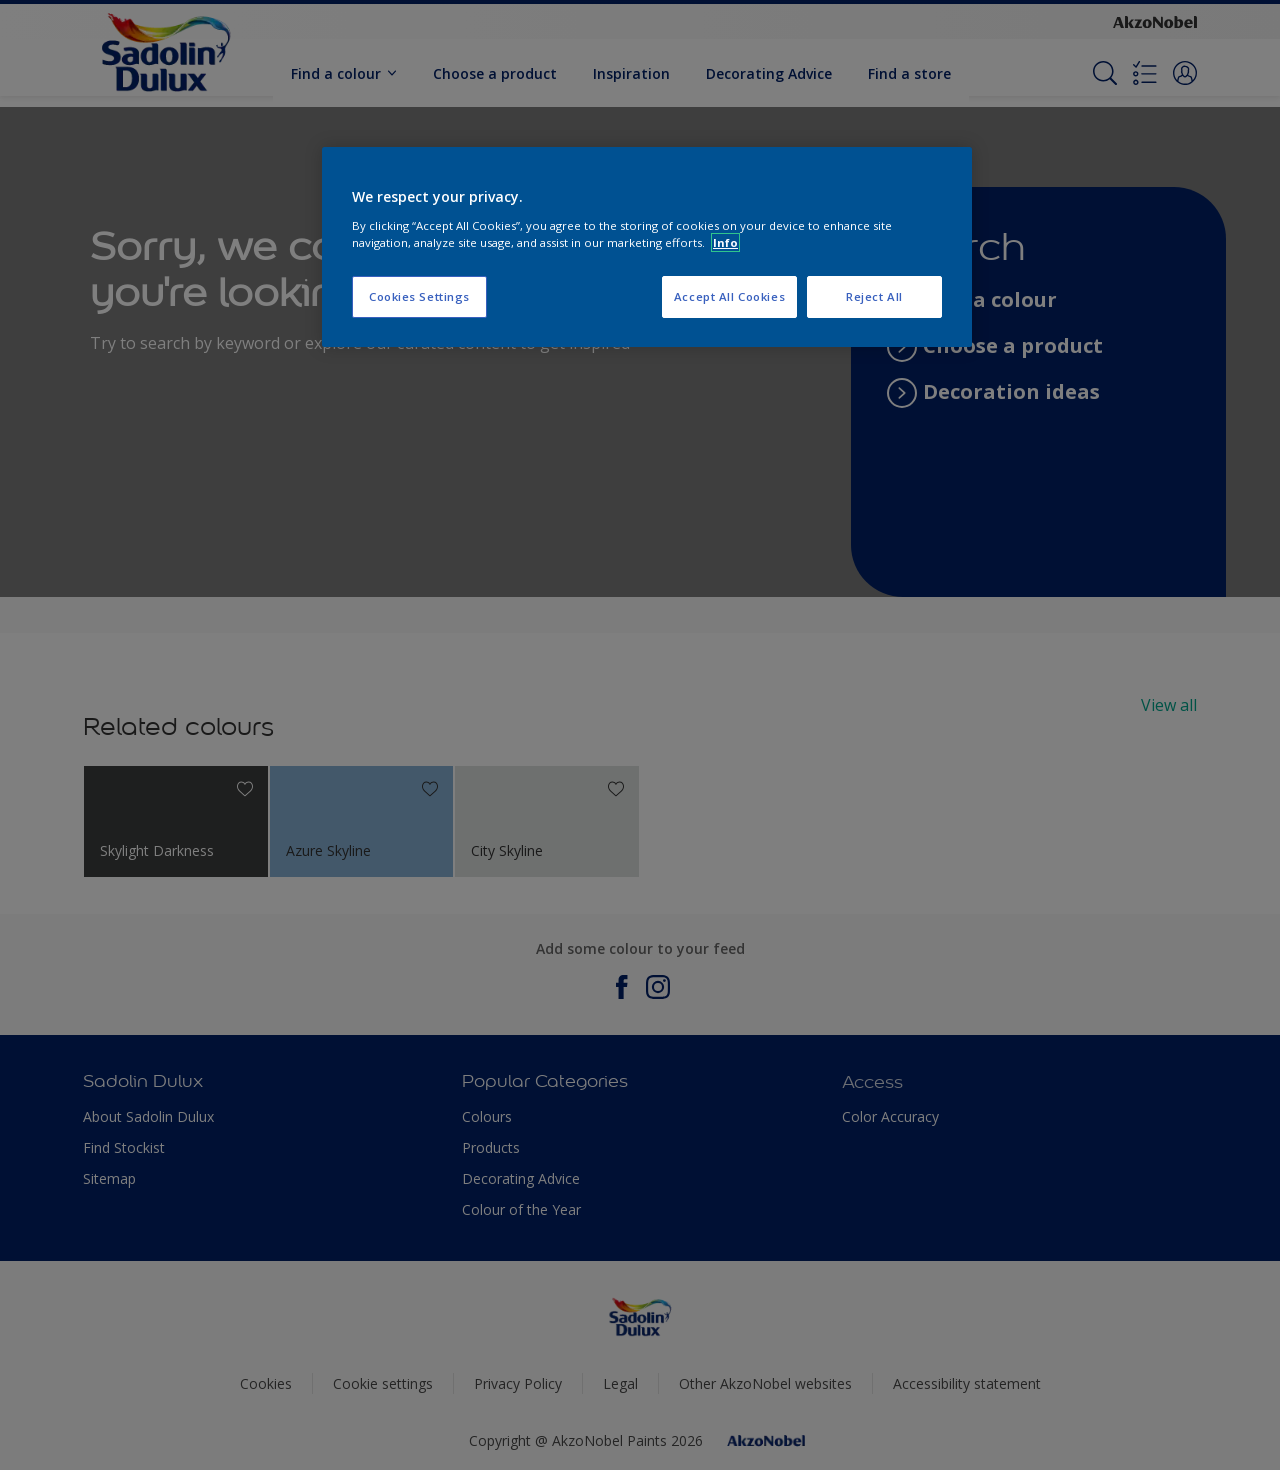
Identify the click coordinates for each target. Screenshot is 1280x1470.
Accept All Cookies (729, 296)
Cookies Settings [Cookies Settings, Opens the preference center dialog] (419, 296)
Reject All (874, 296)
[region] (647, 247)
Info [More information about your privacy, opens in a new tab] (725, 242)
